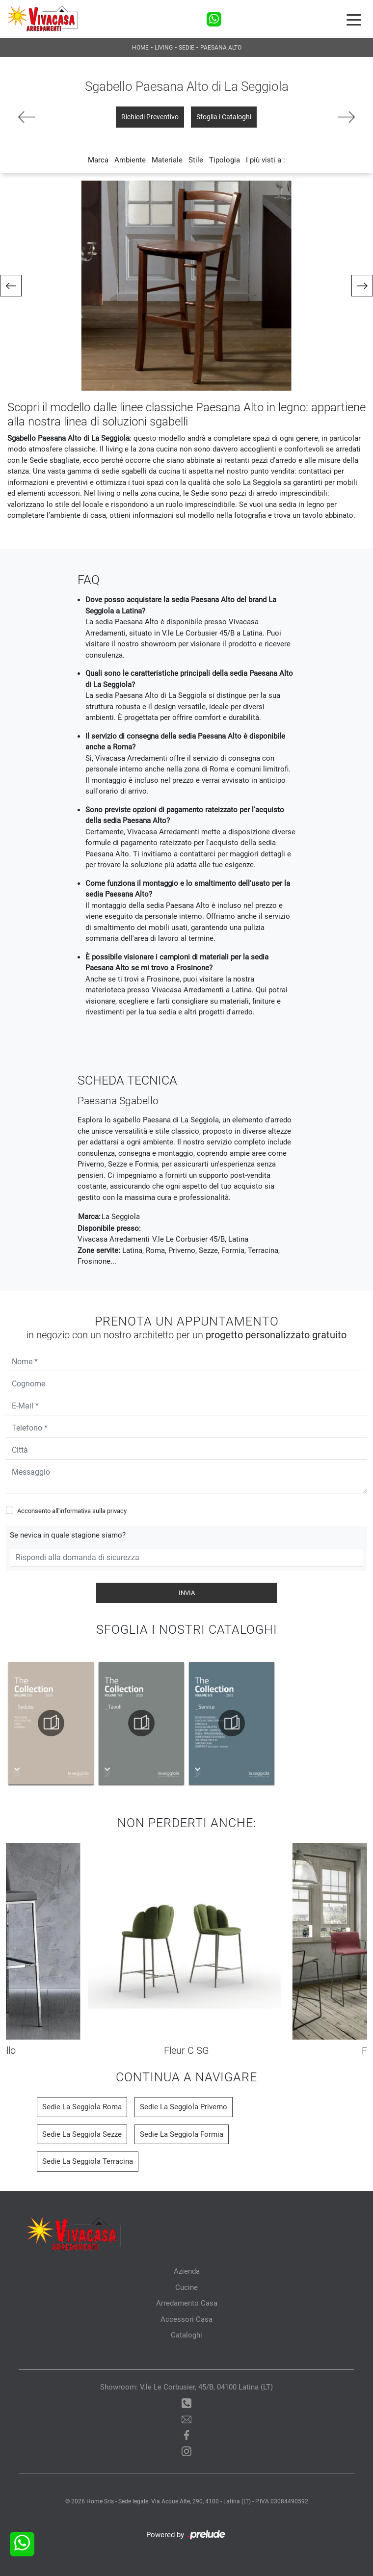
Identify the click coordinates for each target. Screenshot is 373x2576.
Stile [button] (195, 160)
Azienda (187, 2271)
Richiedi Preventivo (150, 117)
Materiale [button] (167, 160)
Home (140, 47)
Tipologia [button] (224, 160)
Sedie (186, 47)
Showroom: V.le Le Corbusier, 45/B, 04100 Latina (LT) (186, 2387)
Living (164, 47)
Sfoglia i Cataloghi (223, 117)
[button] (11, 285)
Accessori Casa (186, 2319)
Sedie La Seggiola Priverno (183, 2106)
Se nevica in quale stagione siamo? (68, 1535)
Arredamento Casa (186, 2303)
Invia (187, 1592)
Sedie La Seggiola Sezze (82, 2134)
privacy (117, 1510)
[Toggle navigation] (354, 19)
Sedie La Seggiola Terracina (87, 2161)
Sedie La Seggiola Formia (181, 2134)
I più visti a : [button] (265, 160)
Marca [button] (98, 160)
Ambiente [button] (130, 160)
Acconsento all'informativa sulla (72, 1510)
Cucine (186, 2287)
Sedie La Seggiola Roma (82, 2106)
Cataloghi (186, 2335)
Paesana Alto (220, 47)
